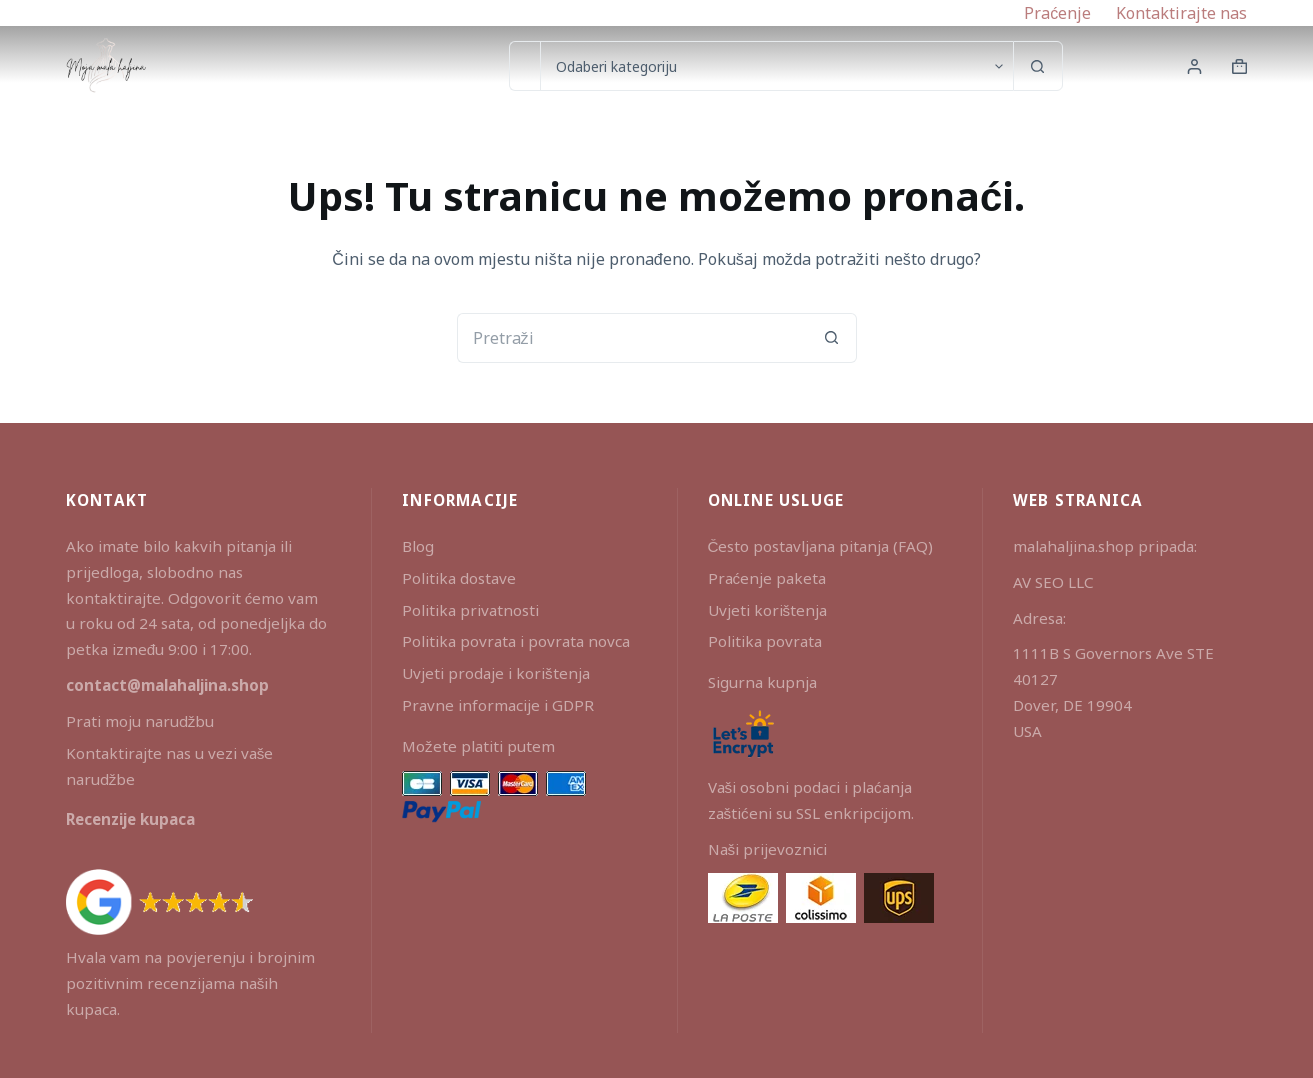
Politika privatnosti (470, 610)
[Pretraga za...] (524, 66)
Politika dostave (459, 578)
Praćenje (1057, 13)
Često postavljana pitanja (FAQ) (821, 546)
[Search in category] (776, 66)
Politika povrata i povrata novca (516, 641)
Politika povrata (765, 641)
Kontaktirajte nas (1181, 13)
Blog (418, 546)
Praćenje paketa (767, 578)
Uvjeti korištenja (768, 610)
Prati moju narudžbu (140, 721)
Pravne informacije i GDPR (498, 705)
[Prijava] (1194, 66)
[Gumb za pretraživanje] (1038, 66)
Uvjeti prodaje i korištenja (496, 673)
